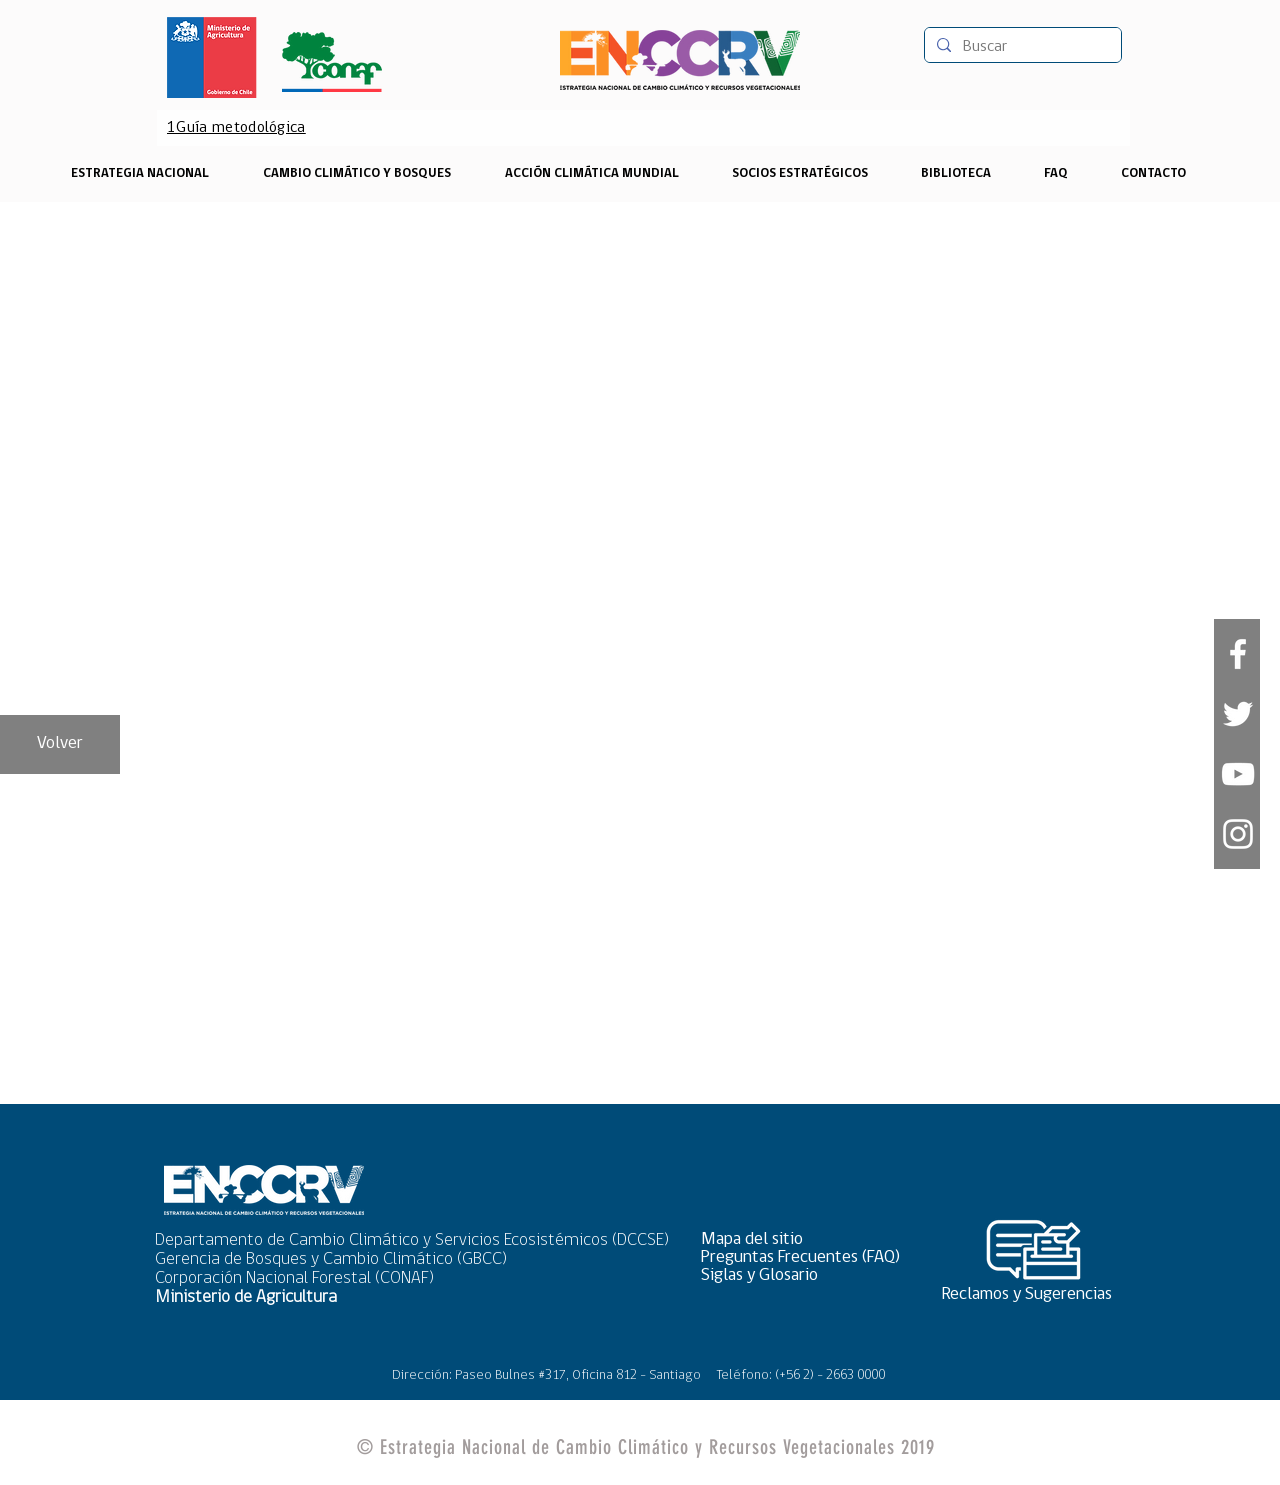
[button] (807, 1239)
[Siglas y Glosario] (807, 1275)
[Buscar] (1021, 47)
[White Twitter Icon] (1238, 714)
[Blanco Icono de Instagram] (1238, 834)
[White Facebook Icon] (1238, 654)
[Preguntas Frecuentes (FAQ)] (807, 1257)
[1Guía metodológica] (236, 128)
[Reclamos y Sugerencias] (1034, 1294)
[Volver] (60, 744)
